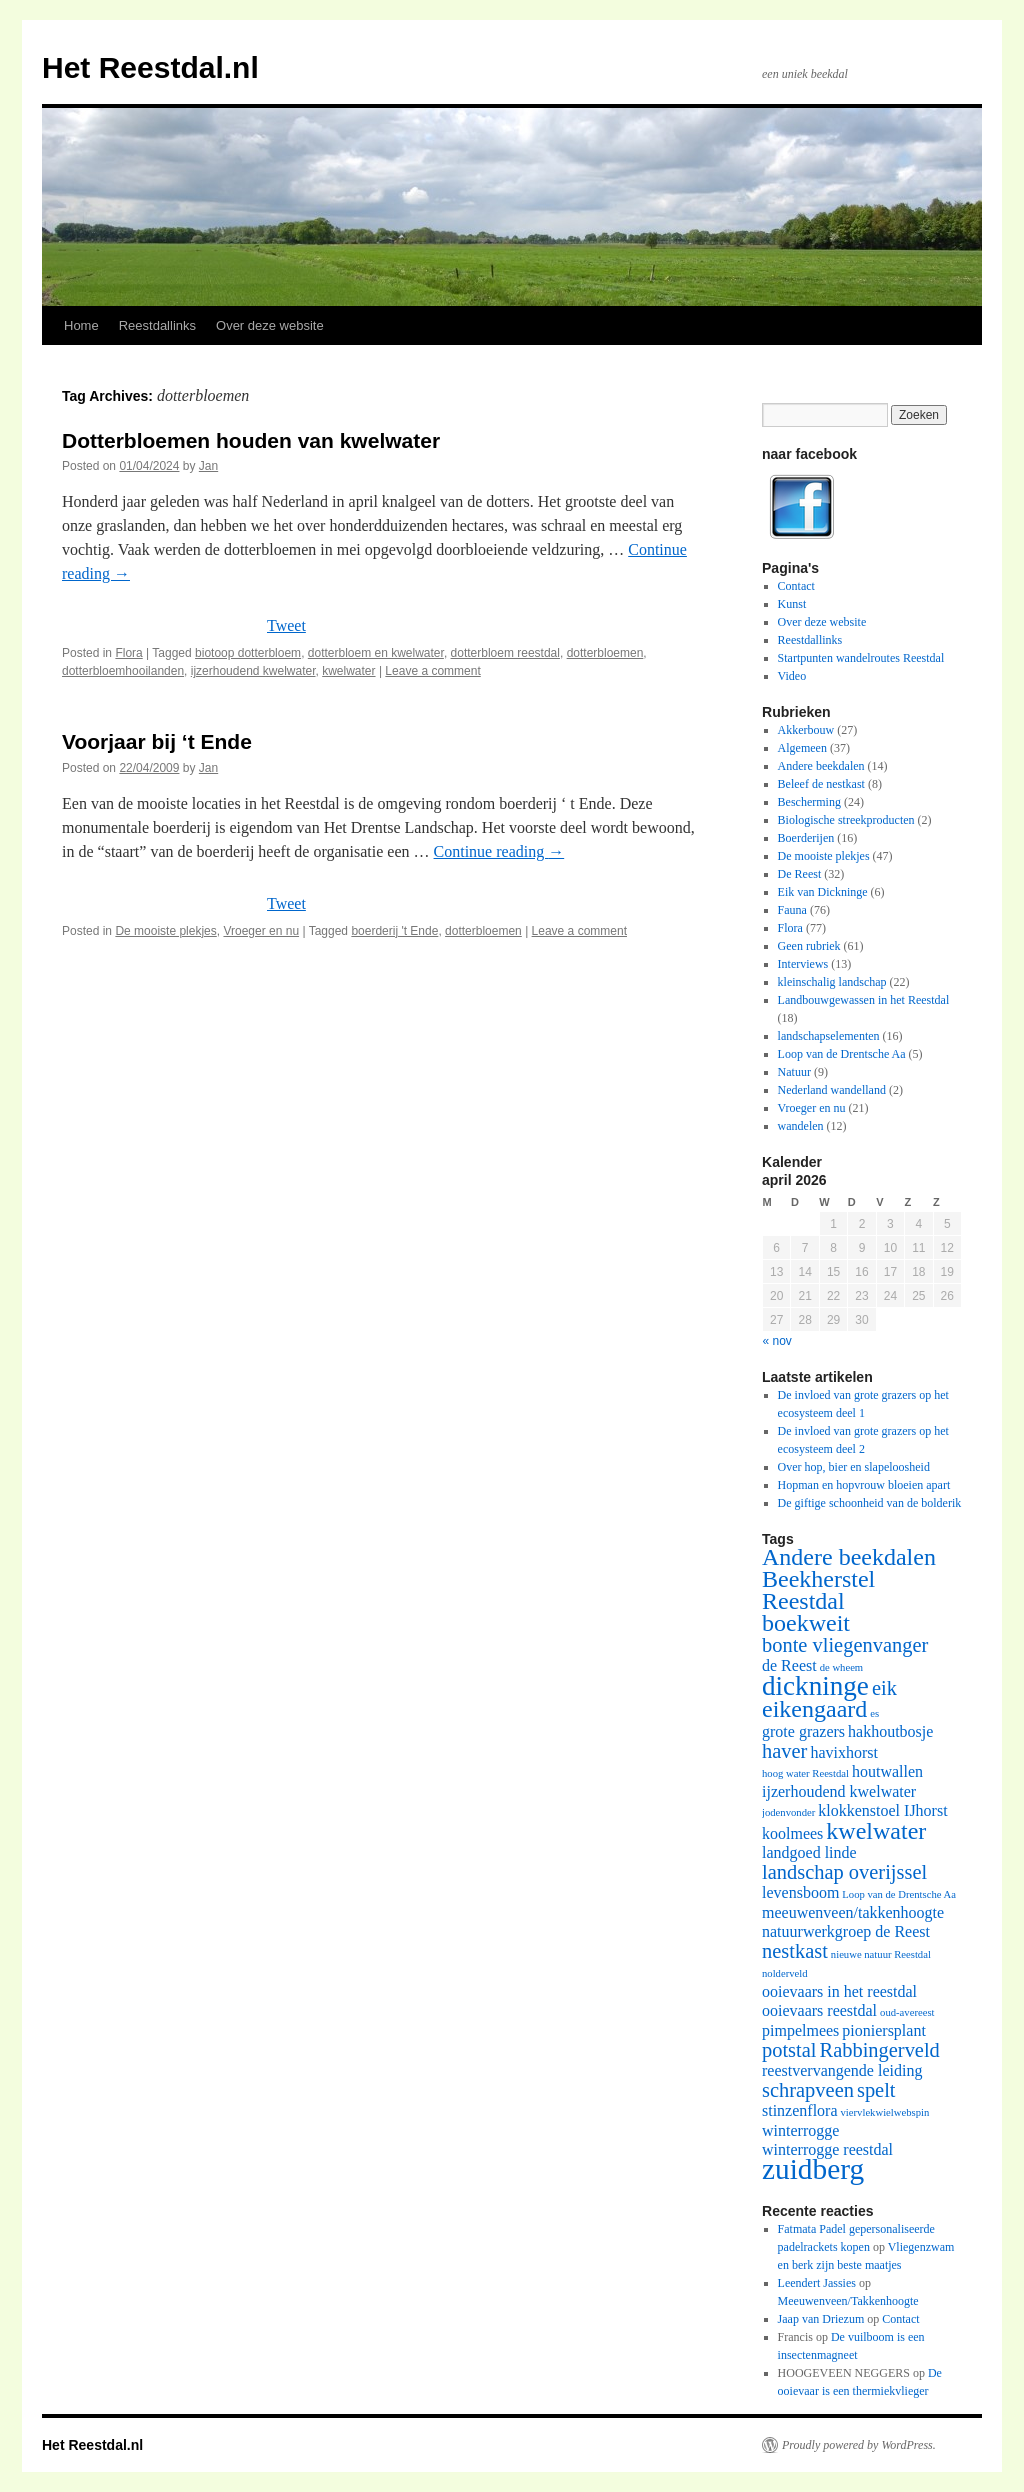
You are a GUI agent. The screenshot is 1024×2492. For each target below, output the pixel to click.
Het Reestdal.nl (150, 67)
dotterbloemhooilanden (123, 671)
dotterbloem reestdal (505, 653)
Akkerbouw (806, 730)
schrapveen (808, 2090)
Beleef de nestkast (821, 784)
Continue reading (499, 851)
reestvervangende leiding (842, 2070)
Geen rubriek (809, 946)
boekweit (806, 1623)
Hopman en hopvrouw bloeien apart (864, 1485)
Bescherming (809, 802)
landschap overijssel (844, 1872)
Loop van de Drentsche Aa (842, 1054)
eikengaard (814, 1709)
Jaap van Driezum (821, 2319)
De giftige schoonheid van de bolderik (870, 1503)
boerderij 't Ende (394, 931)
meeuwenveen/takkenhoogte (853, 1912)
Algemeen (802, 748)
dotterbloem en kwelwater (376, 653)
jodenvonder (788, 1812)
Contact (796, 586)
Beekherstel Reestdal (818, 1590)
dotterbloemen (605, 653)
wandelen (801, 1126)
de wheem (842, 1667)
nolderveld (785, 1973)
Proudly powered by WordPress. (859, 2445)
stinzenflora (800, 2110)
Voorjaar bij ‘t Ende (157, 741)
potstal (789, 2050)
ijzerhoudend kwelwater (253, 671)
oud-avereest (907, 2012)
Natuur (794, 1072)
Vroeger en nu (261, 931)
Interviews (803, 964)
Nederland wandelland (832, 1090)
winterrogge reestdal (827, 2149)
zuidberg (813, 2169)
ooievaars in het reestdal (839, 1991)
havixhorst (844, 1752)
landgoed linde (809, 1852)
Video (792, 676)
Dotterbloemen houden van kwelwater (251, 440)
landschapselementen (829, 1036)
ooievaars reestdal (819, 2010)
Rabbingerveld (880, 2050)
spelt (876, 2090)
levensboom (800, 1892)
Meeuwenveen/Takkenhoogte (848, 2301)
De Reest (800, 874)
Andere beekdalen (821, 766)
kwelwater (348, 671)
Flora (128, 653)
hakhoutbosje (890, 1731)
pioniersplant (884, 2030)
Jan (208, 466)
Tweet (286, 625)
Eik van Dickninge (823, 892)
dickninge (815, 1686)
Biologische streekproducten (846, 820)
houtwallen (887, 1771)
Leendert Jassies (817, 2283)
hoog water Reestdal (805, 1773)
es (874, 1713)
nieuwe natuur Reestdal (881, 1954)
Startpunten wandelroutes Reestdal (861, 658)
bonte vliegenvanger (845, 1645)
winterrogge (800, 2130)
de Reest (789, 1665)
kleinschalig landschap (832, 982)
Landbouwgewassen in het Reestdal (864, 1000)
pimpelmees (800, 2030)
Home (81, 325)
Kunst (792, 604)
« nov (777, 1341)
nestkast (795, 1951)
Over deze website (270, 325)
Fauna (792, 910)
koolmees (792, 1833)
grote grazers (803, 1731)
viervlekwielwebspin (885, 2112)
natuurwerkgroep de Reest (846, 1931)
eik (884, 1688)
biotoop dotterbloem (248, 653)
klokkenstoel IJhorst (882, 1810)
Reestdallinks (157, 325)
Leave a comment (432, 671)
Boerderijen (806, 838)
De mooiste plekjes (165, 931)
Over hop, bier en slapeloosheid (854, 1467)
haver (784, 1751)
